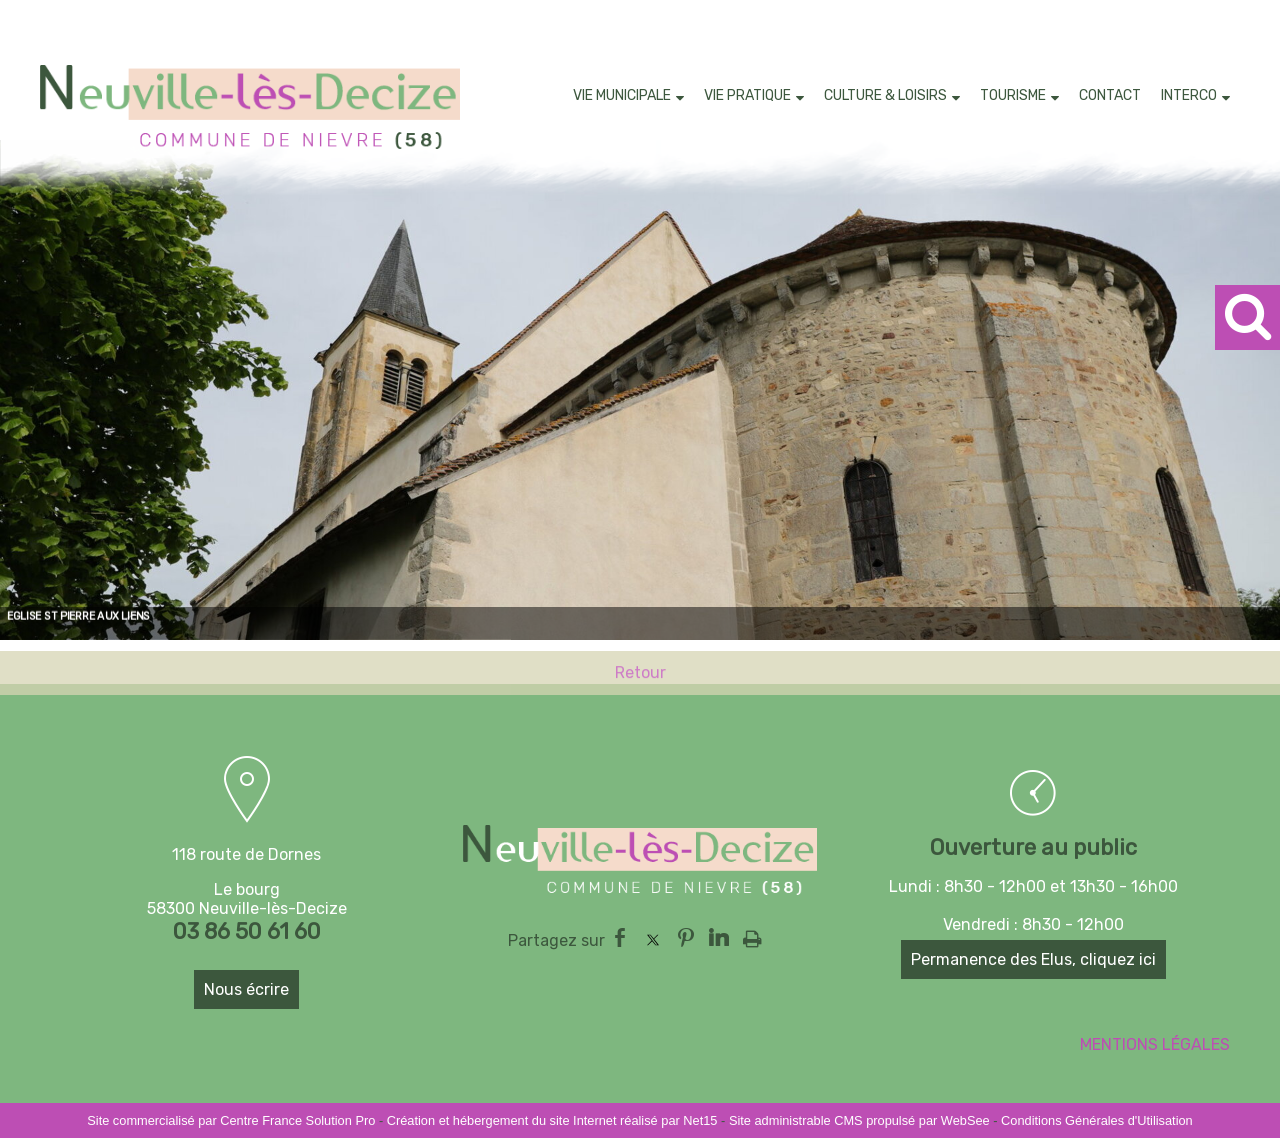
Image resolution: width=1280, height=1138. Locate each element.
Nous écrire (246, 989)
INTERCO (1189, 95)
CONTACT (1110, 95)
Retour (640, 681)
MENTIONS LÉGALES (1155, 1044)
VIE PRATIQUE (747, 95)
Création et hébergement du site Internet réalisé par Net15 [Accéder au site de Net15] (552, 1120)
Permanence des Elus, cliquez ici (1033, 959)
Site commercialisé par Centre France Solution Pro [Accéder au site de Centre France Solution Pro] (231, 1120)
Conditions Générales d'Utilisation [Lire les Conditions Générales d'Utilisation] (1097, 1120)
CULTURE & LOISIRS (885, 95)
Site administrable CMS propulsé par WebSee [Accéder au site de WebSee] (859, 1120)
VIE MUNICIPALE (622, 95)
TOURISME (1013, 95)
